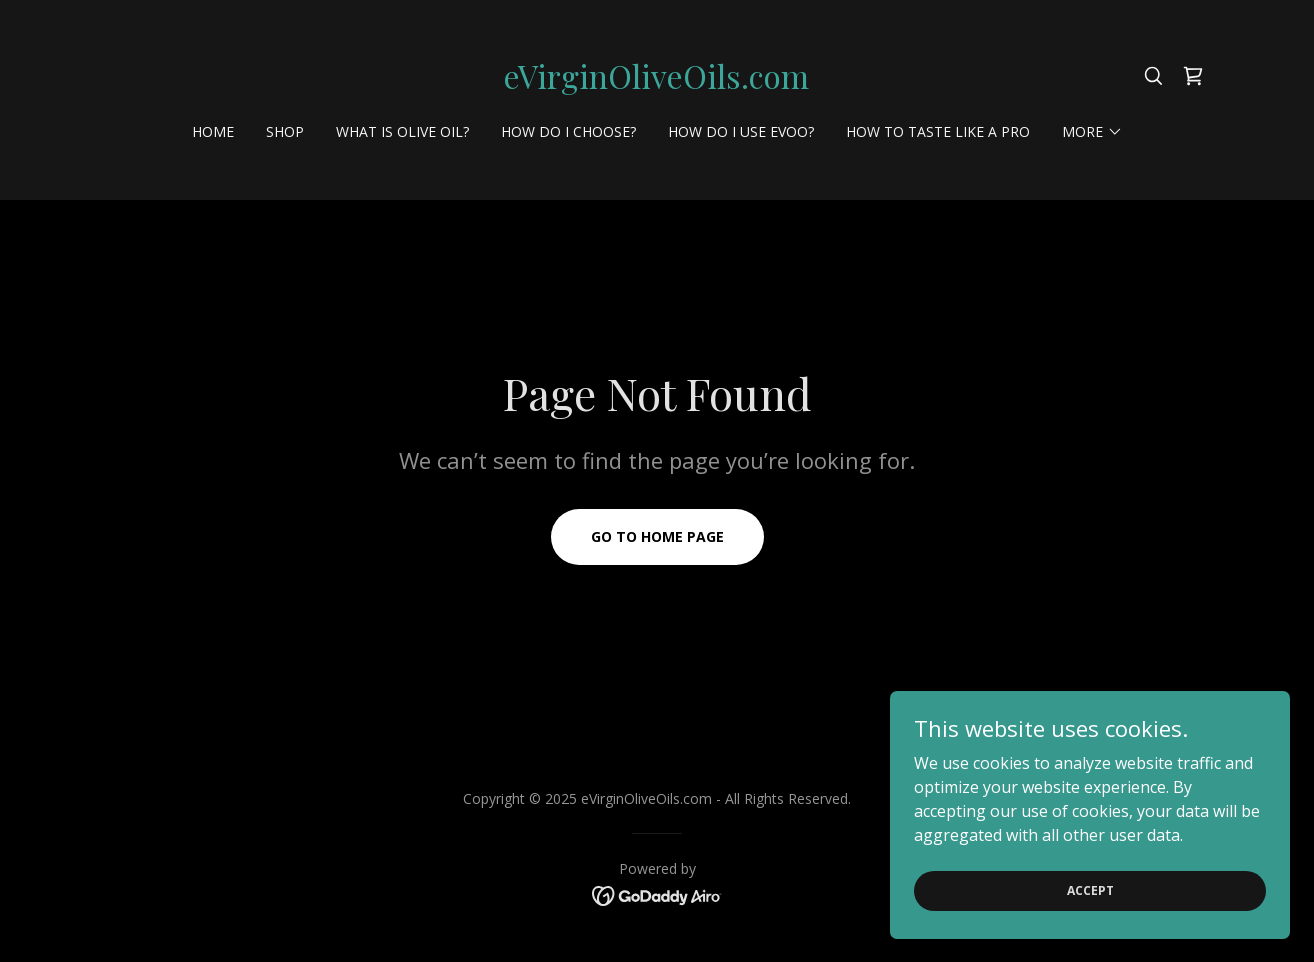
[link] (656, 83)
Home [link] (213, 131)
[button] (1092, 132)
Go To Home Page (657, 536)
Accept (1090, 890)
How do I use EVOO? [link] (741, 131)
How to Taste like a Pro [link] (938, 131)
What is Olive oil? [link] (402, 131)
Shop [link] (285, 131)
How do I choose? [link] (568, 131)
